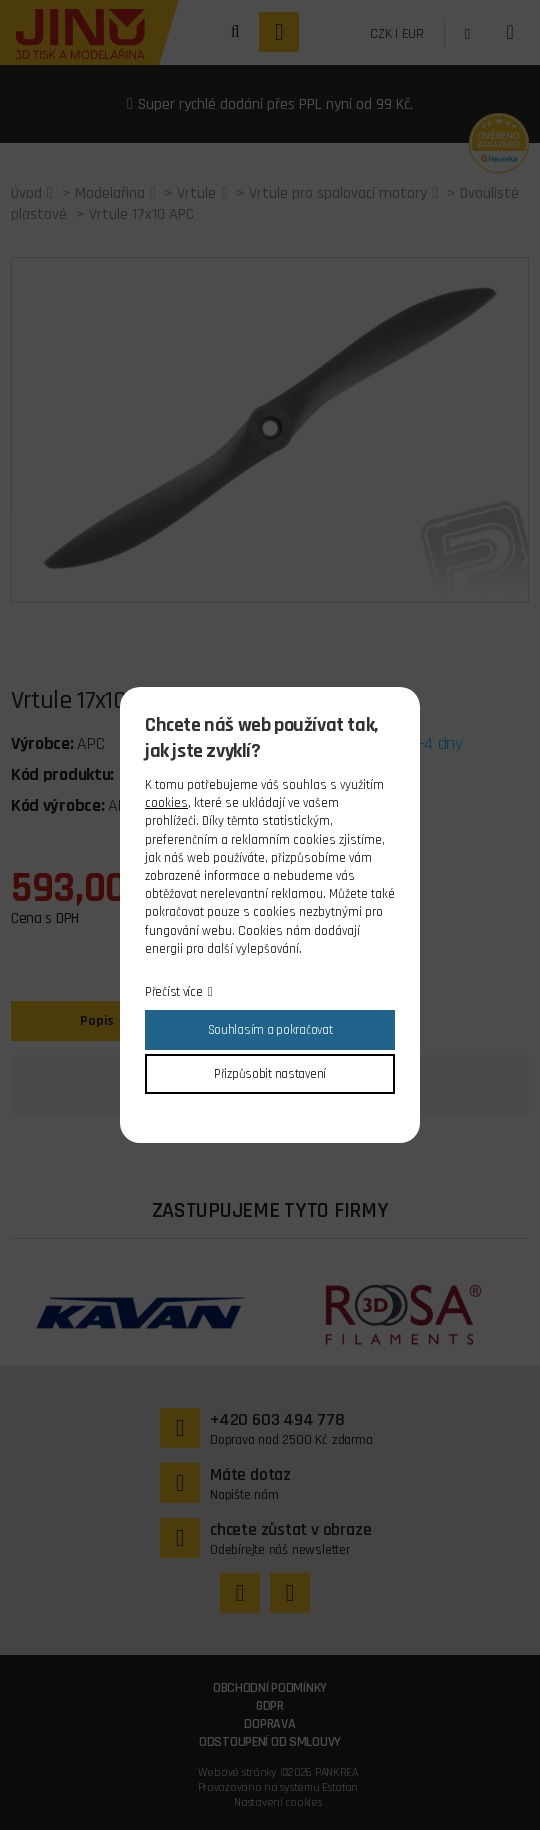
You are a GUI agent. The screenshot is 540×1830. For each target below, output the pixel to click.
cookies (166, 803)
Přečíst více (174, 992)
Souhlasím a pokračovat (270, 1030)
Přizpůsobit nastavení (270, 1074)
